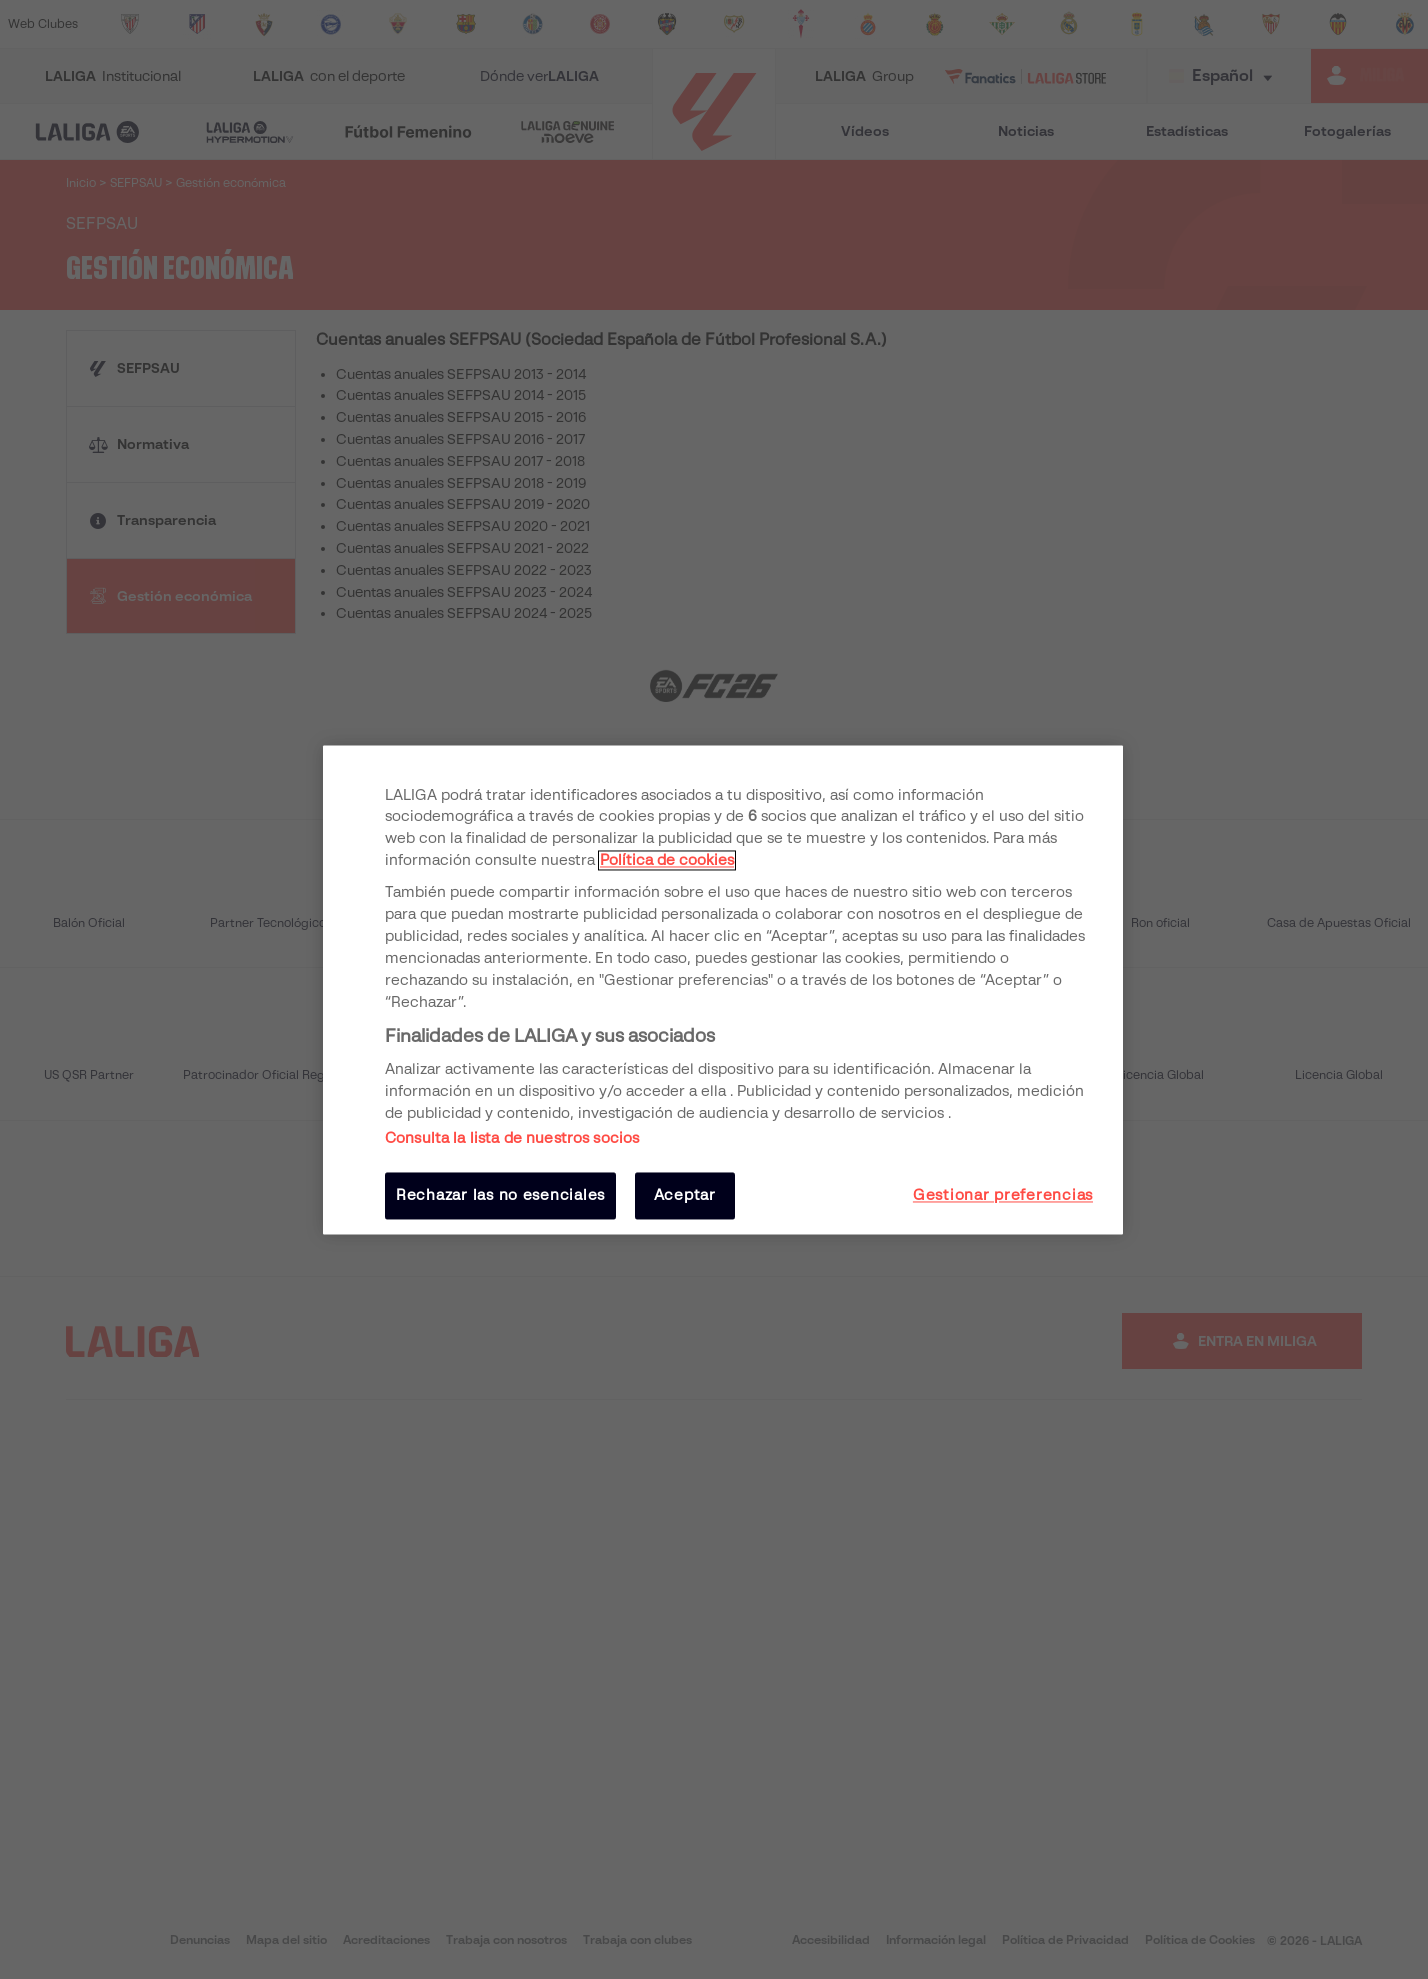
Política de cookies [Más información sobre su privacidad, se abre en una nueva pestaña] (667, 861)
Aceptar (685, 1196)
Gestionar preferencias (1003, 1196)
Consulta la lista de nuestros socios (512, 1139)
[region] (723, 989)
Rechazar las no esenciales (500, 1196)
